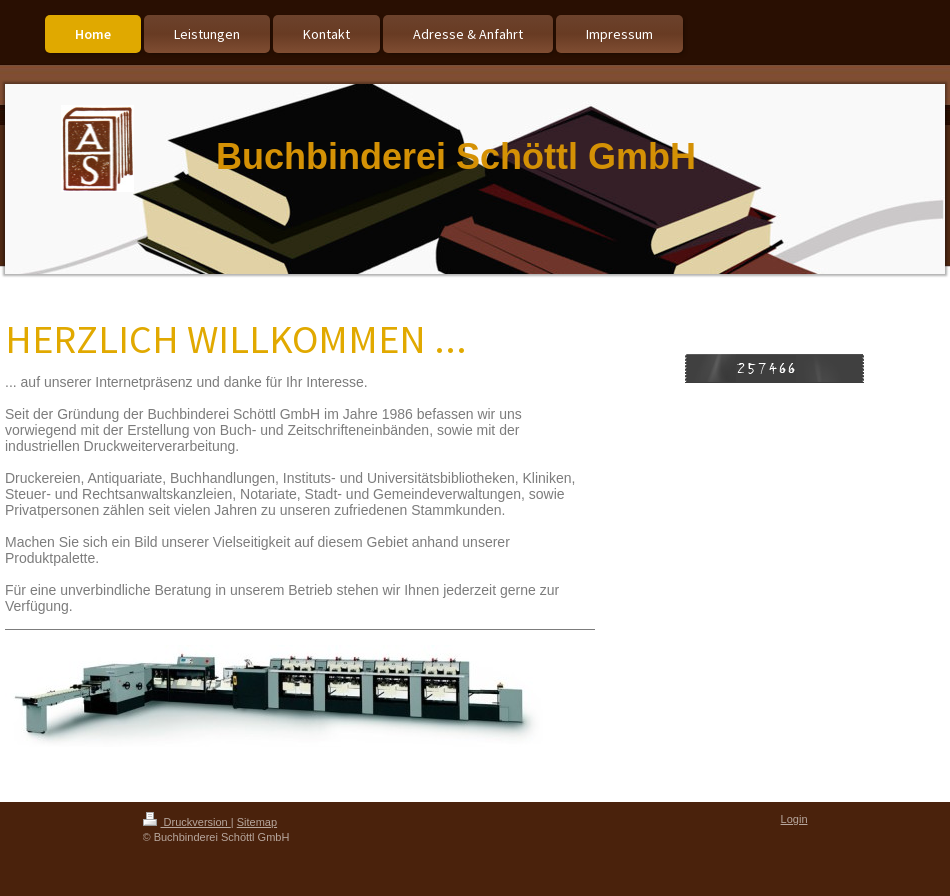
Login (794, 819)
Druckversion (187, 822)
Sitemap (257, 822)
